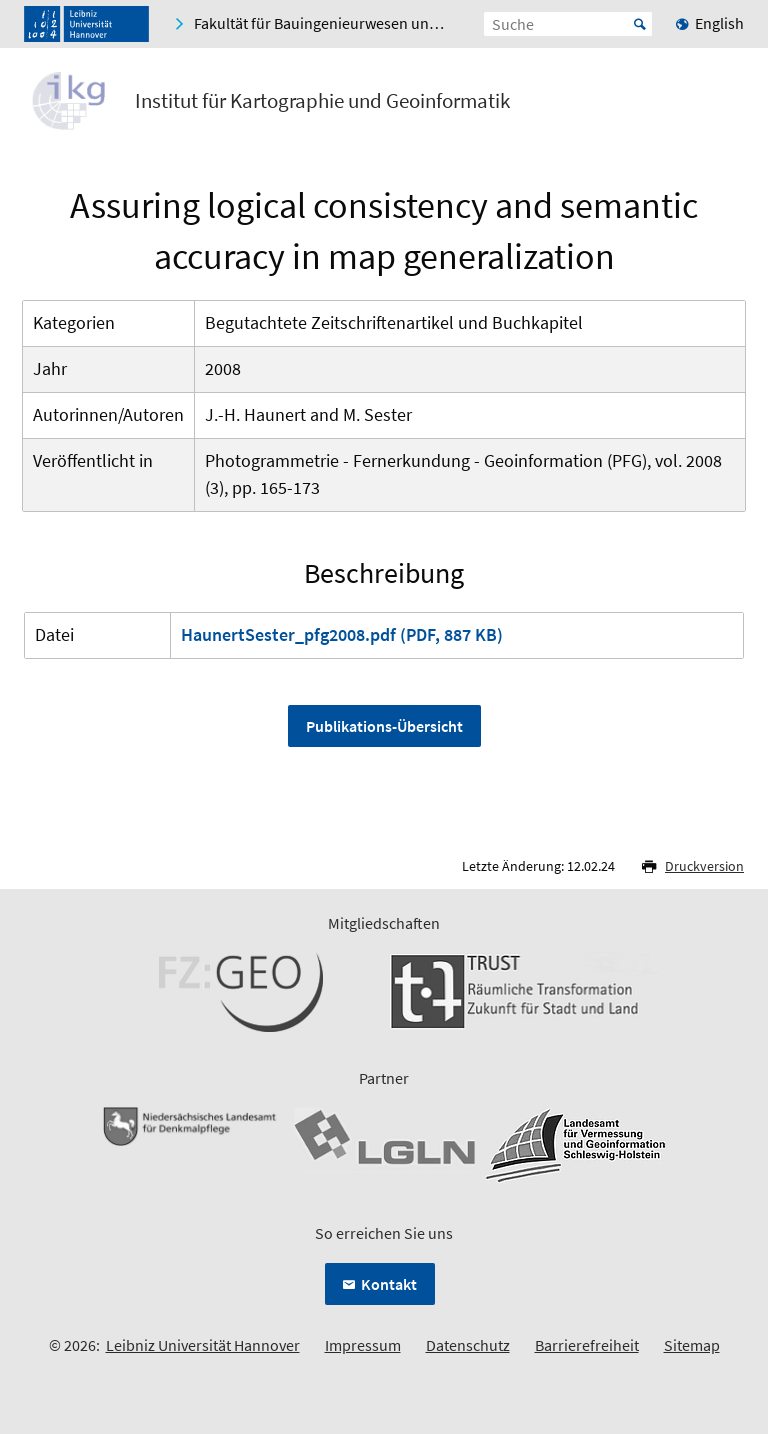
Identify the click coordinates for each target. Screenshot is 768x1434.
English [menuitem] (719, 23)
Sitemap (692, 1345)
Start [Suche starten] (640, 24)
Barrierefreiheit (587, 1345)
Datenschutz (468, 1345)
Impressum (363, 1345)
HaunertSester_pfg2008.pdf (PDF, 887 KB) (342, 634)
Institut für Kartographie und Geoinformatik (322, 101)
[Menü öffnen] (728, 105)
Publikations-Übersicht (384, 726)
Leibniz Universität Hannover (203, 1345)
